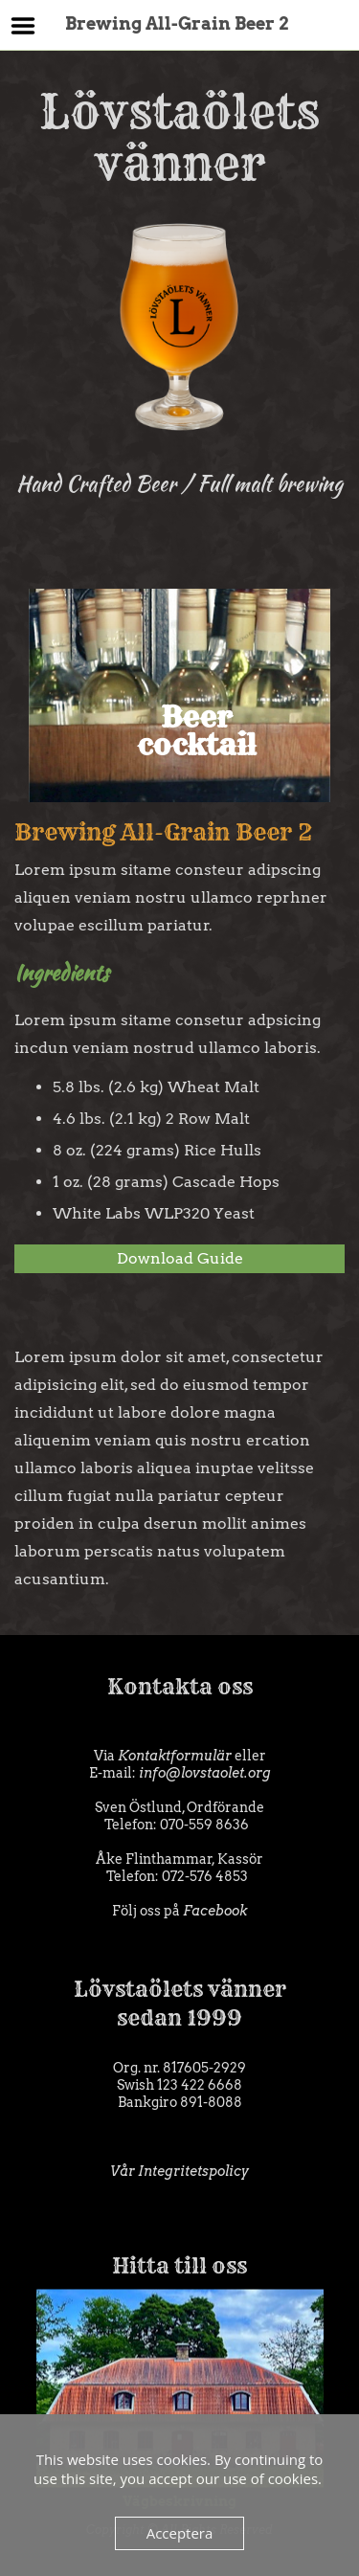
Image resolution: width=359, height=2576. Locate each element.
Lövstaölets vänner (179, 262)
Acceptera (179, 2532)
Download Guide (180, 1258)
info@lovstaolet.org (205, 1773)
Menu (23, 25)
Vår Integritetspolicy (179, 2171)
